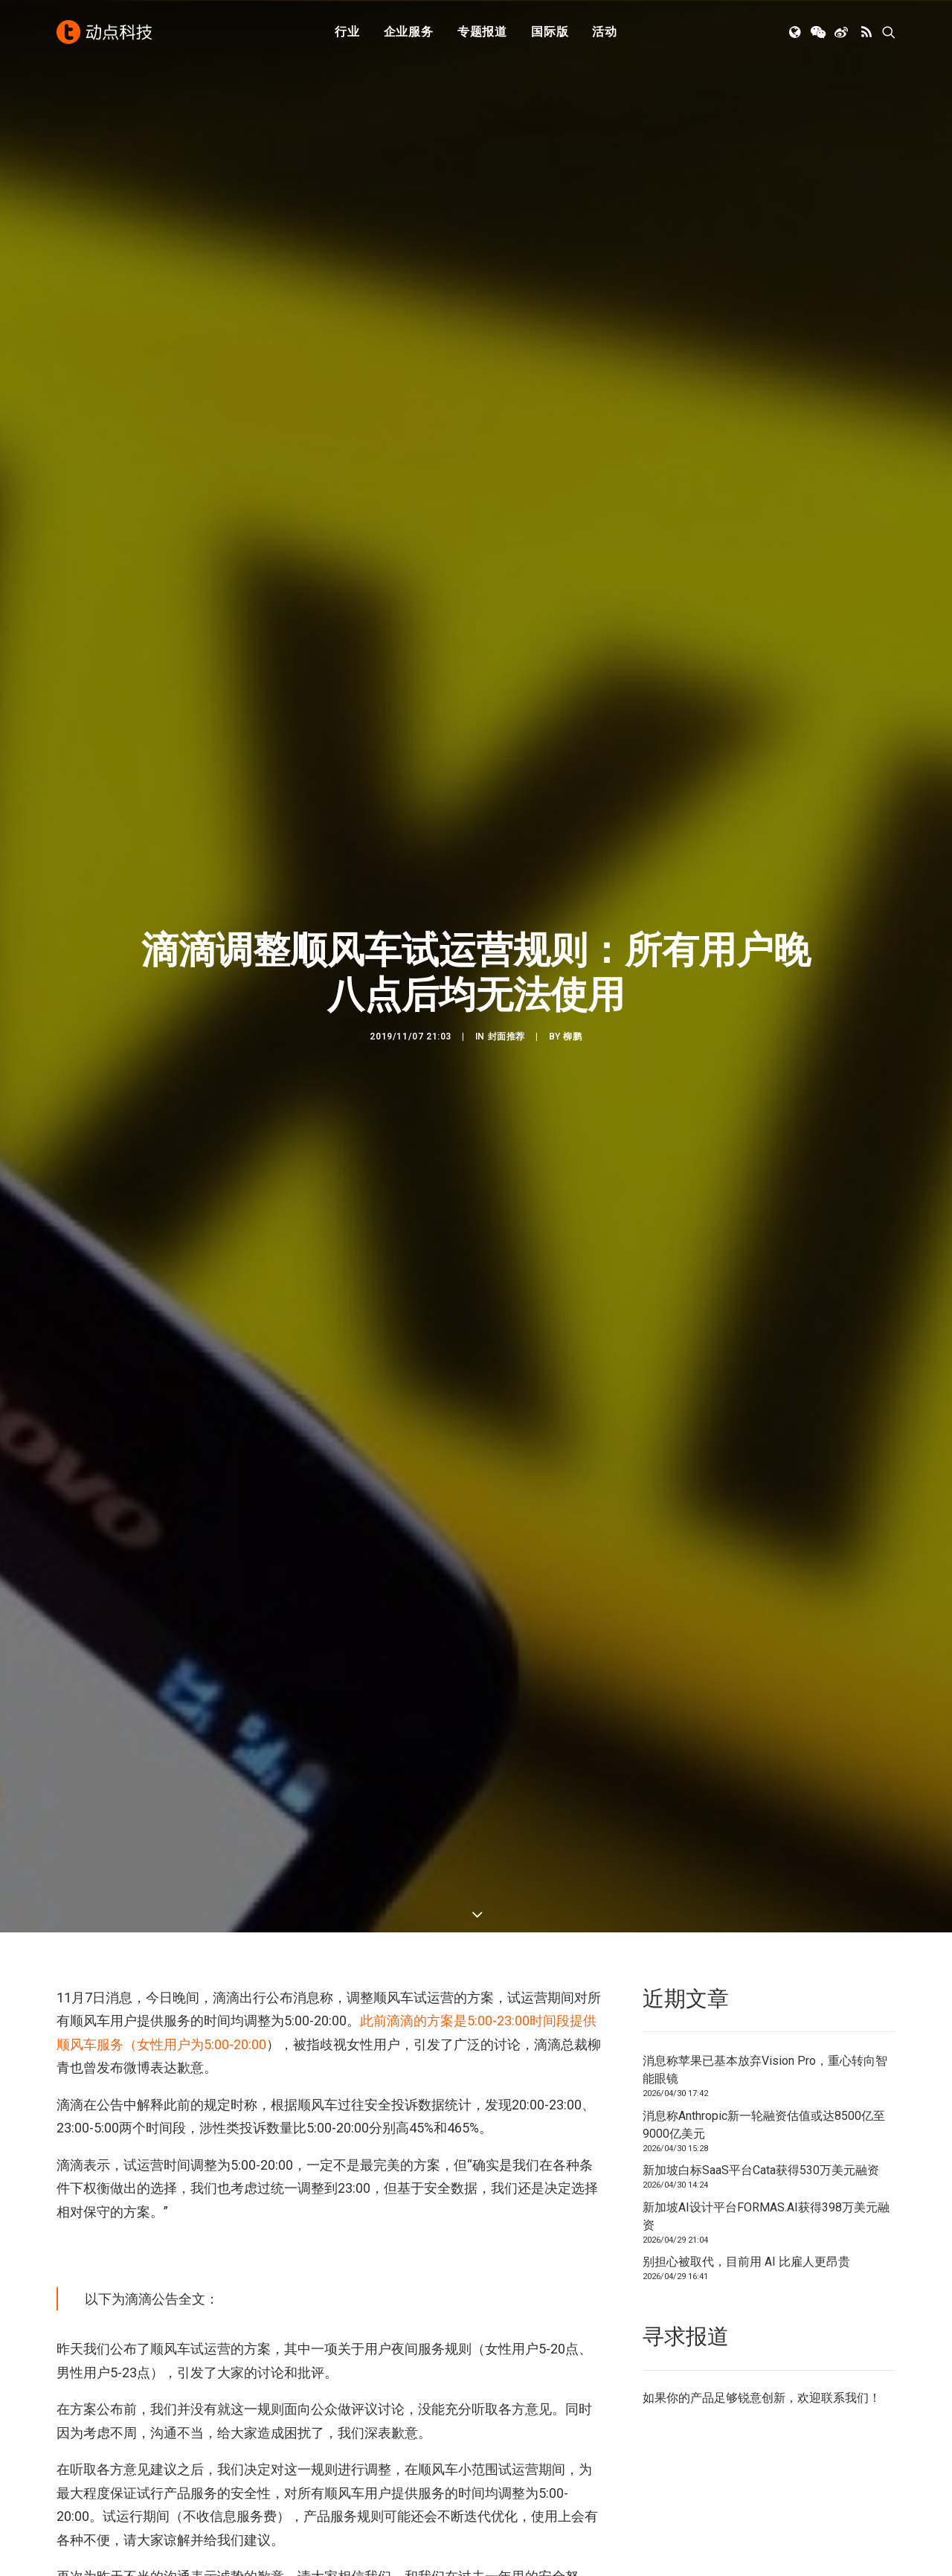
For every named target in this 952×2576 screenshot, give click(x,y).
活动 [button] (604, 32)
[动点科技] (104, 32)
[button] (796, 32)
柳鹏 (572, 1049)
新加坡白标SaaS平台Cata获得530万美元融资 (761, 2170)
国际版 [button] (549, 32)
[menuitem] (347, 32)
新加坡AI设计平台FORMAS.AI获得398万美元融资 (766, 2216)
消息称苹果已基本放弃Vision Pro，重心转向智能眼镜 (765, 2070)
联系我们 (845, 2398)
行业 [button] (347, 32)
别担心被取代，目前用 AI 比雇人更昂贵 (746, 2262)
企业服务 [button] (409, 32)
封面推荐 (506, 1049)
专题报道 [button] (482, 32)
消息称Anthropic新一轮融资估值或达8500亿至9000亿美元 (764, 2125)
